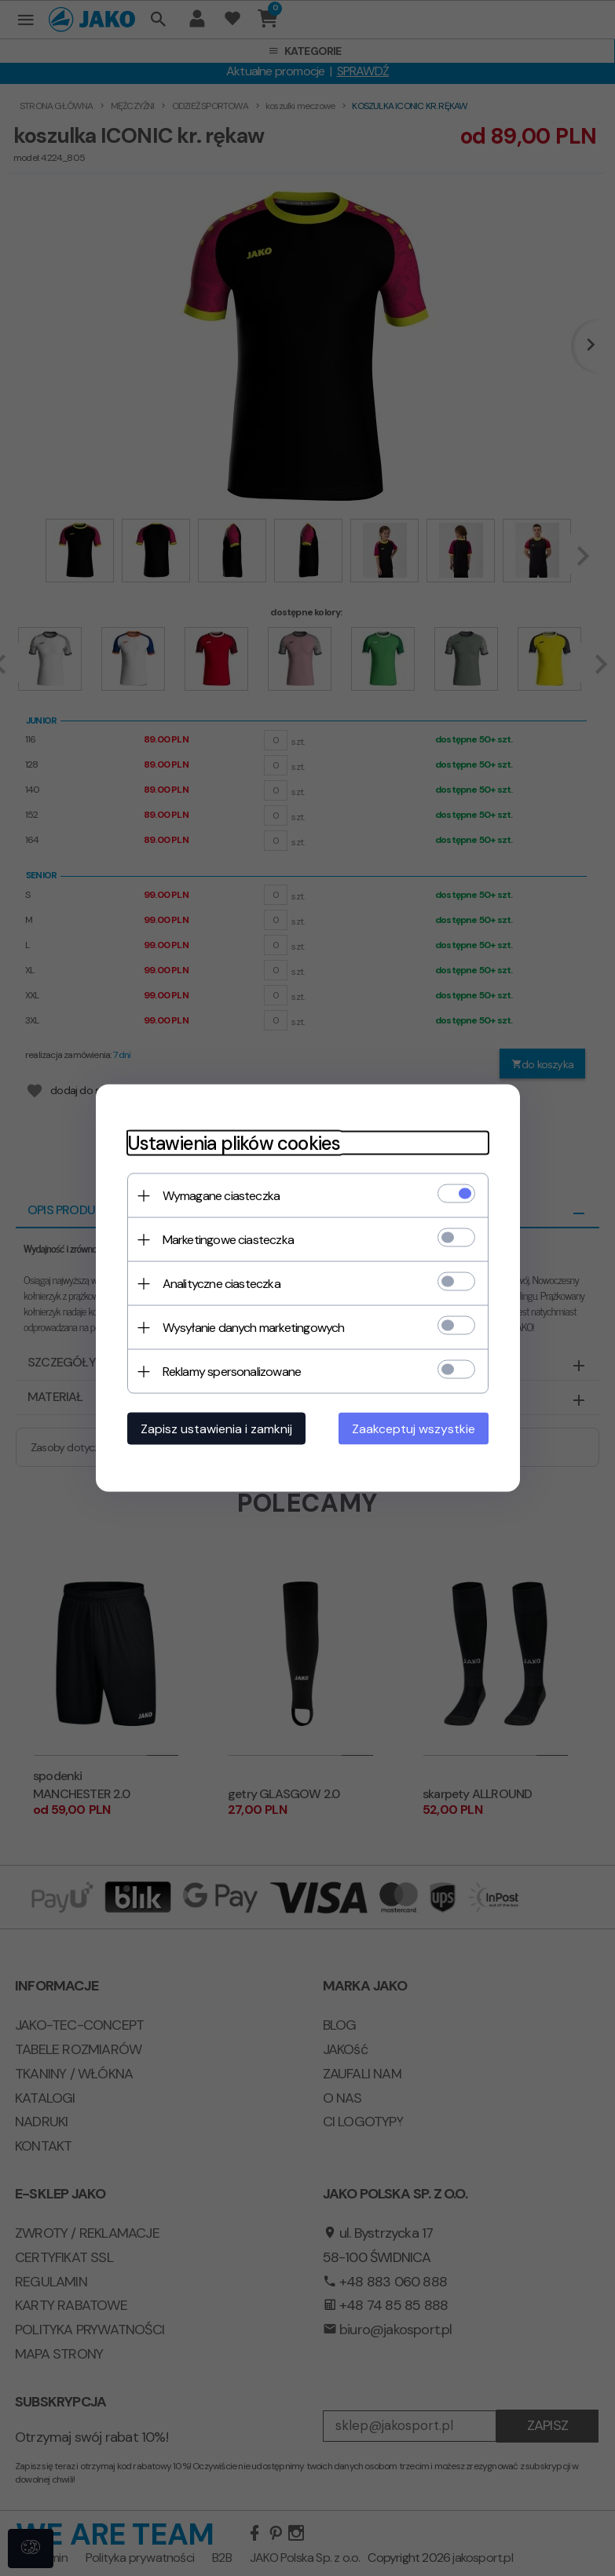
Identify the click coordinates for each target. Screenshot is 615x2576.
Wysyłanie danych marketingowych (254, 1327)
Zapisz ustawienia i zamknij (216, 1429)
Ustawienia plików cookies (234, 1143)
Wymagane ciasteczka (221, 1196)
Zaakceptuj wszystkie (413, 1429)
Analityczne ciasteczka (221, 1283)
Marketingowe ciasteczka (229, 1239)
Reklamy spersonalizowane (232, 1371)
